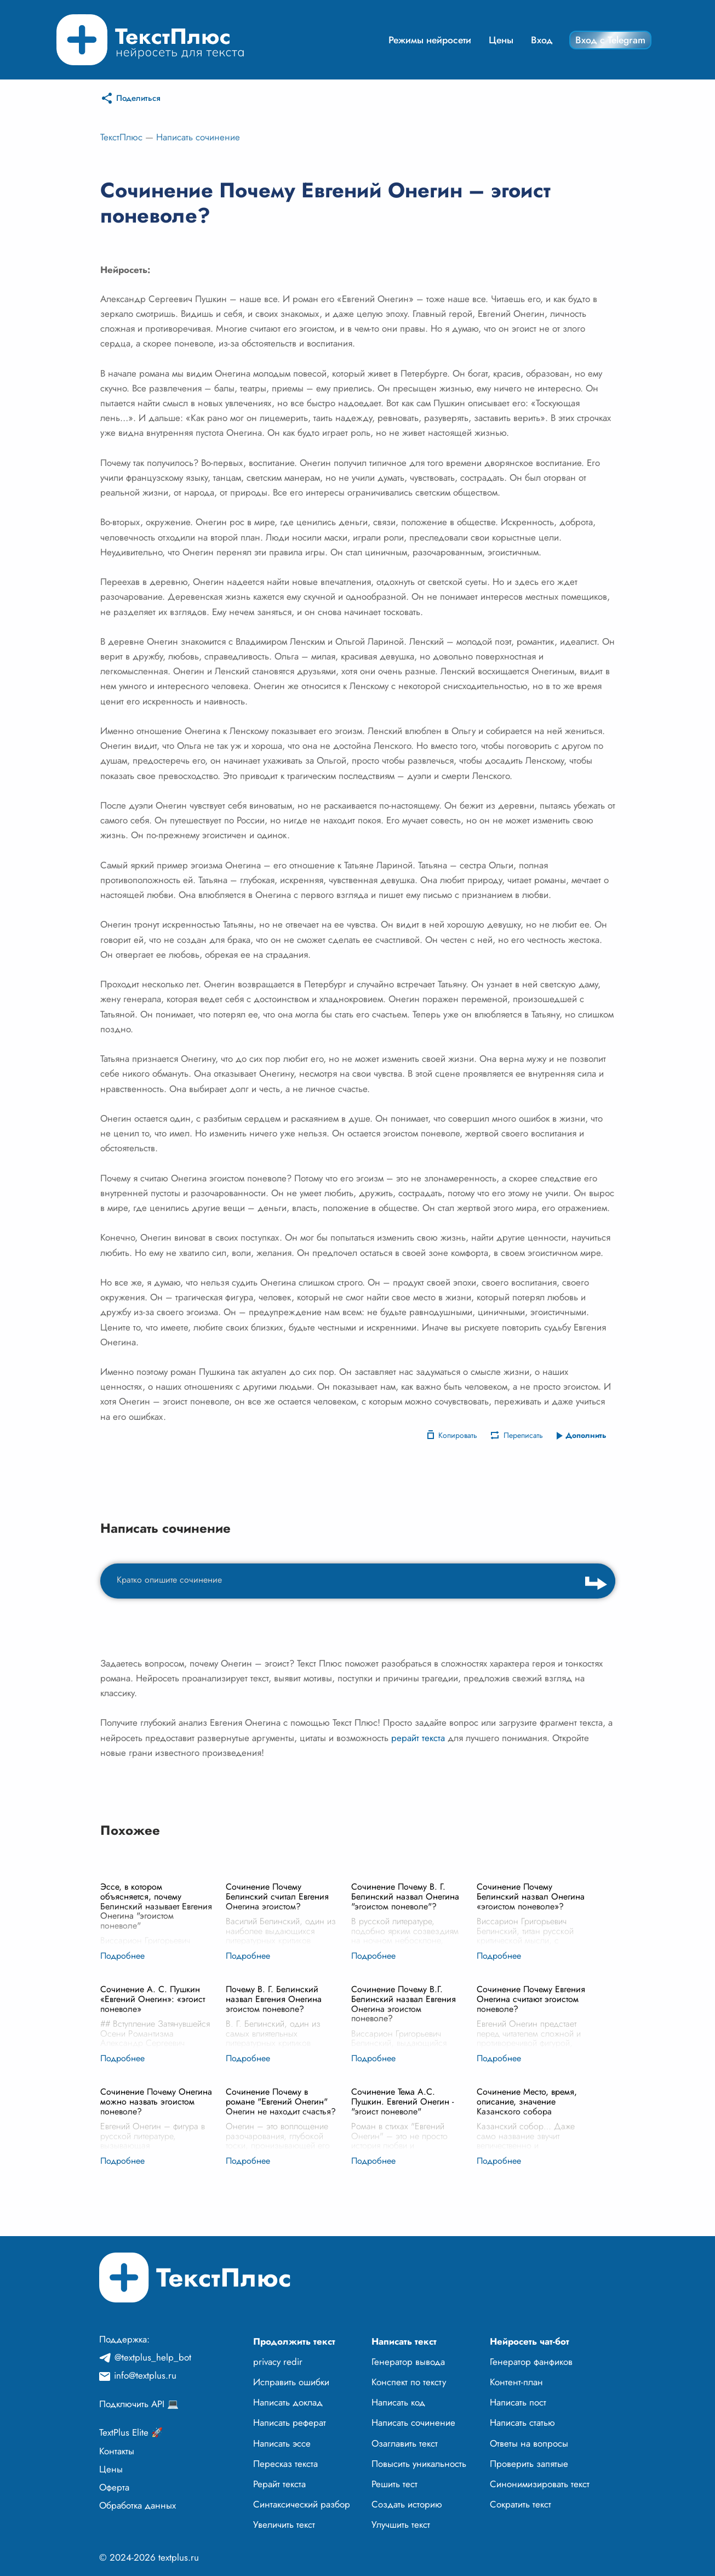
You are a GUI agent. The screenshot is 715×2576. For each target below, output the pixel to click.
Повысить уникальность (418, 2463)
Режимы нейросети (429, 40)
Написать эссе (282, 2443)
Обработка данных (137, 2505)
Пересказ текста (285, 2463)
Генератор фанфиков (531, 2361)
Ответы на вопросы (529, 2443)
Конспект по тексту (408, 2382)
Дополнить (586, 1435)
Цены (501, 40)
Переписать (523, 1435)
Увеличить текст (284, 2524)
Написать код (398, 2402)
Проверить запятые (529, 2463)
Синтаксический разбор (301, 2504)
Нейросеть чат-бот (529, 2341)
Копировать (457, 1435)
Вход (542, 40)
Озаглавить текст (404, 2443)
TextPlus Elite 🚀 (131, 2432)
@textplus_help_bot (153, 2357)
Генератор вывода (408, 2361)
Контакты (116, 2451)
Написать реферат (289, 2422)
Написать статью (522, 2422)
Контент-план (516, 2382)
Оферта (114, 2487)
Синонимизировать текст (540, 2483)
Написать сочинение (198, 137)
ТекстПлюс (121, 137)
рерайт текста (418, 1737)
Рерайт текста (279, 2483)
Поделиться (138, 98)
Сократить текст (520, 2504)
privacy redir (277, 2361)
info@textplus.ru (145, 2375)
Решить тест (394, 2483)
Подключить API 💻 (139, 2403)
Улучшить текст (400, 2524)
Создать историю (406, 2504)
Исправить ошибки (291, 2382)
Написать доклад (288, 2402)
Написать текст (404, 2341)
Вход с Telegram (610, 40)
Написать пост (518, 2402)
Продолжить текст (294, 2341)
